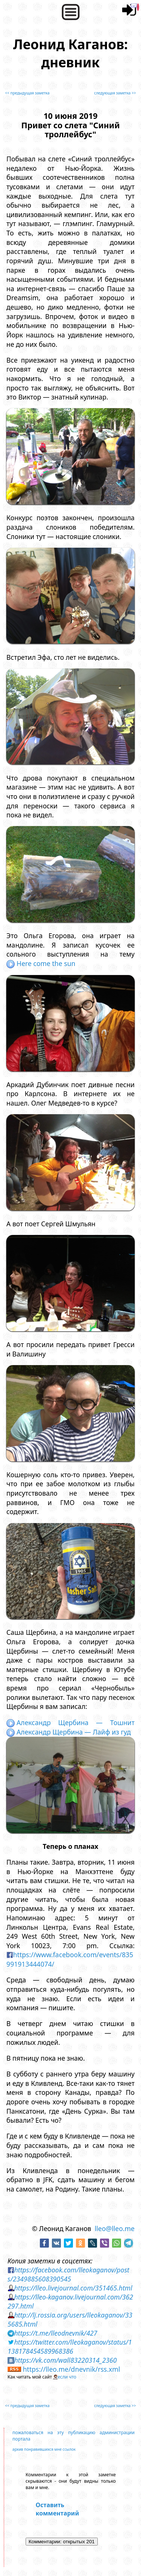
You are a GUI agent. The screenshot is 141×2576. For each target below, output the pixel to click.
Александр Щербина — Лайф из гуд (68, 1731)
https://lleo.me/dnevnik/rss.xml (71, 2369)
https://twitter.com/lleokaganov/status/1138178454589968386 (70, 2347)
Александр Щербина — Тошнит (70, 1722)
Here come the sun (40, 963)
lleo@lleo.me (115, 2228)
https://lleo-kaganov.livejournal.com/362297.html (70, 2301)
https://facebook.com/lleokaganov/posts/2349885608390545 (68, 2274)
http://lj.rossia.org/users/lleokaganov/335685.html (70, 2319)
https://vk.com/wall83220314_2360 (65, 2360)
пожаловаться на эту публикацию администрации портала (73, 2435)
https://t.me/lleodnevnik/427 (55, 2333)
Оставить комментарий (57, 2509)
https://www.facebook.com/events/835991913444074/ (69, 1959)
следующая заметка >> (115, 93)
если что (67, 2377)
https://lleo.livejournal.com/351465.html (73, 2287)
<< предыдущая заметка (27, 93)
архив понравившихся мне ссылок (44, 2449)
